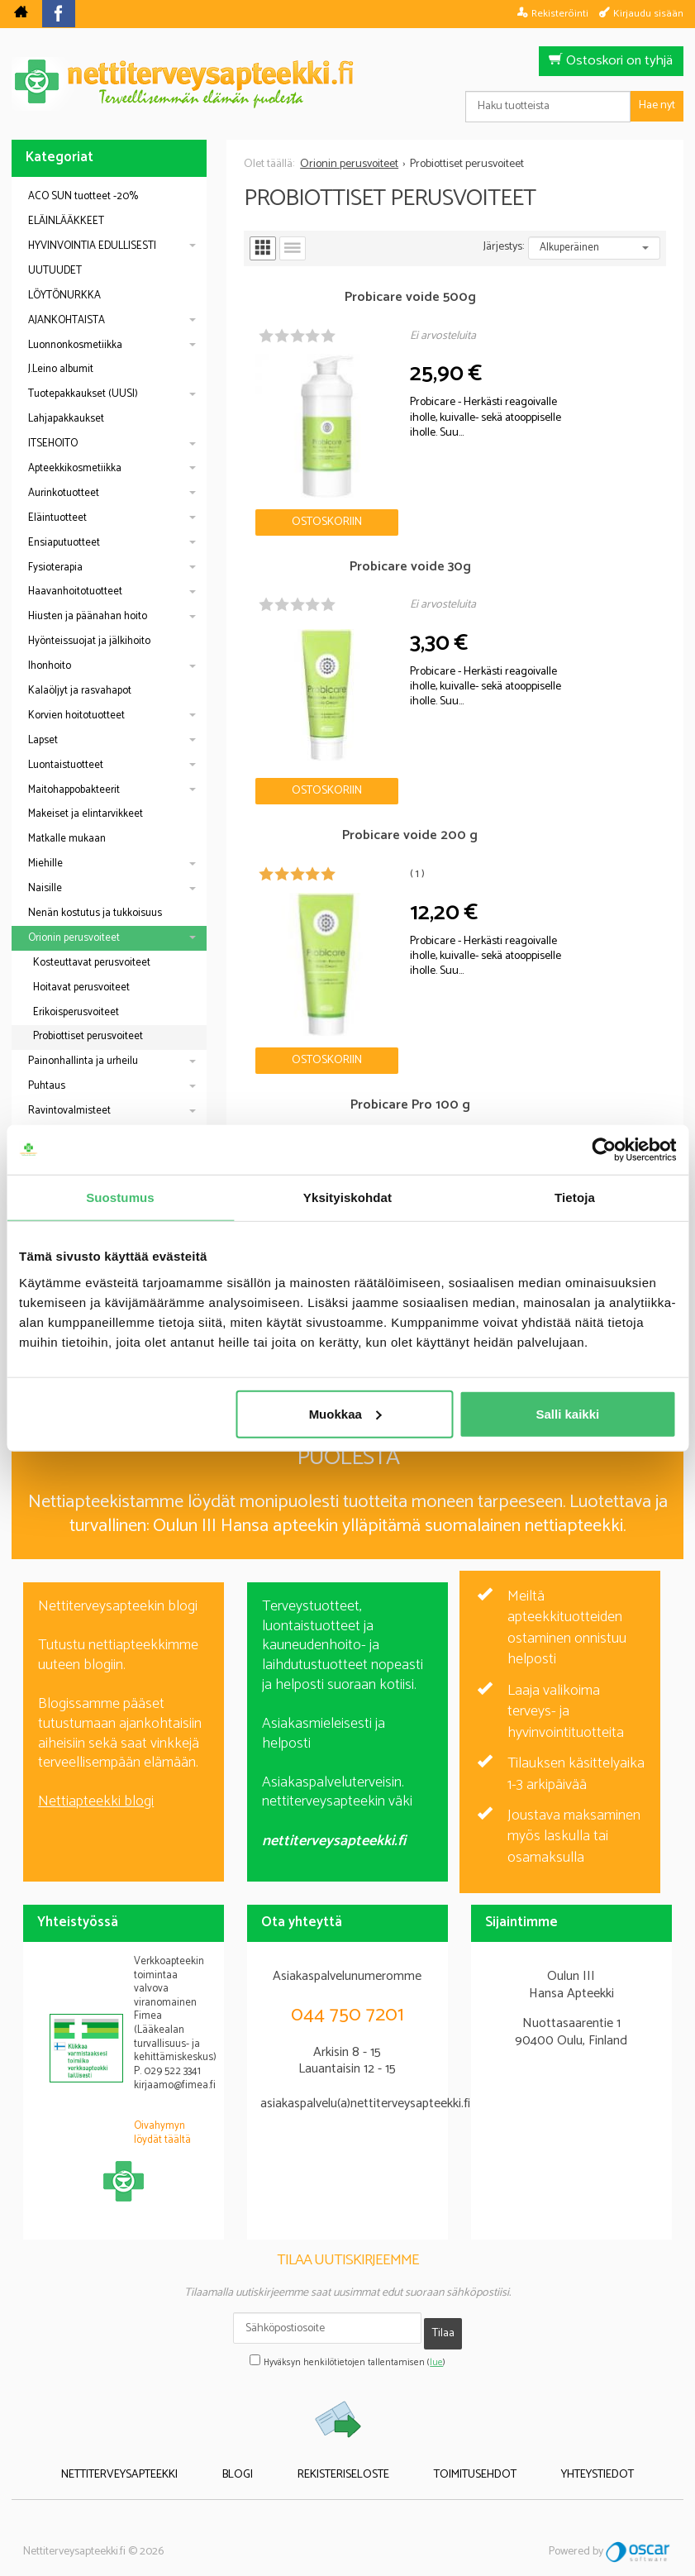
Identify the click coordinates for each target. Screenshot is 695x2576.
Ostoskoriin (297, 460)
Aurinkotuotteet (63, 493)
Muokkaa (345, 1413)
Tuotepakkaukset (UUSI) (83, 394)
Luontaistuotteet (65, 765)
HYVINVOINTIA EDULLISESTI (92, 246)
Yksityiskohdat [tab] (347, 1197)
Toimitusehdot (453, 2449)
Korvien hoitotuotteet (76, 715)
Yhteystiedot (554, 2449)
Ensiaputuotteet (64, 542)
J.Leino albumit (60, 369)
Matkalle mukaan (67, 838)
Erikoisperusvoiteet (76, 1012)
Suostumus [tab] (120, 1197)
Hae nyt (657, 105)
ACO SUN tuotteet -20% (83, 196)
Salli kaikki (567, 1413)
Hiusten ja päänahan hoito (87, 616)
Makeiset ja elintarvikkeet (85, 814)
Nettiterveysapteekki (162, 2449)
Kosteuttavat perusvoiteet (91, 962)
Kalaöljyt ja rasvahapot (79, 690)
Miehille (45, 863)
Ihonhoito (49, 666)
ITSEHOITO (53, 443)
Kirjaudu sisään (648, 13)
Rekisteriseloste (343, 2449)
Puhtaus (46, 1086)
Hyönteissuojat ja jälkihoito (89, 641)
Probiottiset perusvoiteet (88, 1036)
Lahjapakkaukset (66, 418)
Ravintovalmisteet (69, 1110)
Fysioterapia (55, 567)
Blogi (259, 2449)
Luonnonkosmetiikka (75, 345)
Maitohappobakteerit (74, 790)
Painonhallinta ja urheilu (83, 1061)
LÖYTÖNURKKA (64, 295)
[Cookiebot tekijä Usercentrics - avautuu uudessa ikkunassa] (603, 1150)
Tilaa (443, 2316)
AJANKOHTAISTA (66, 320)
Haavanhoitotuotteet (75, 591)
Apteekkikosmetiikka (74, 468)
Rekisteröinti (559, 13)
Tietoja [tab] (575, 1197)
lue (436, 2340)
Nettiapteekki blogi (96, 1789)
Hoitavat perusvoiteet (81, 987)
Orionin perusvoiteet (74, 938)
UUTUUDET (55, 270)
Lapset (43, 740)
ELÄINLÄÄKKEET (66, 221)
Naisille (45, 888)
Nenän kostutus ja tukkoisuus (95, 913)
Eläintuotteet (57, 518)
